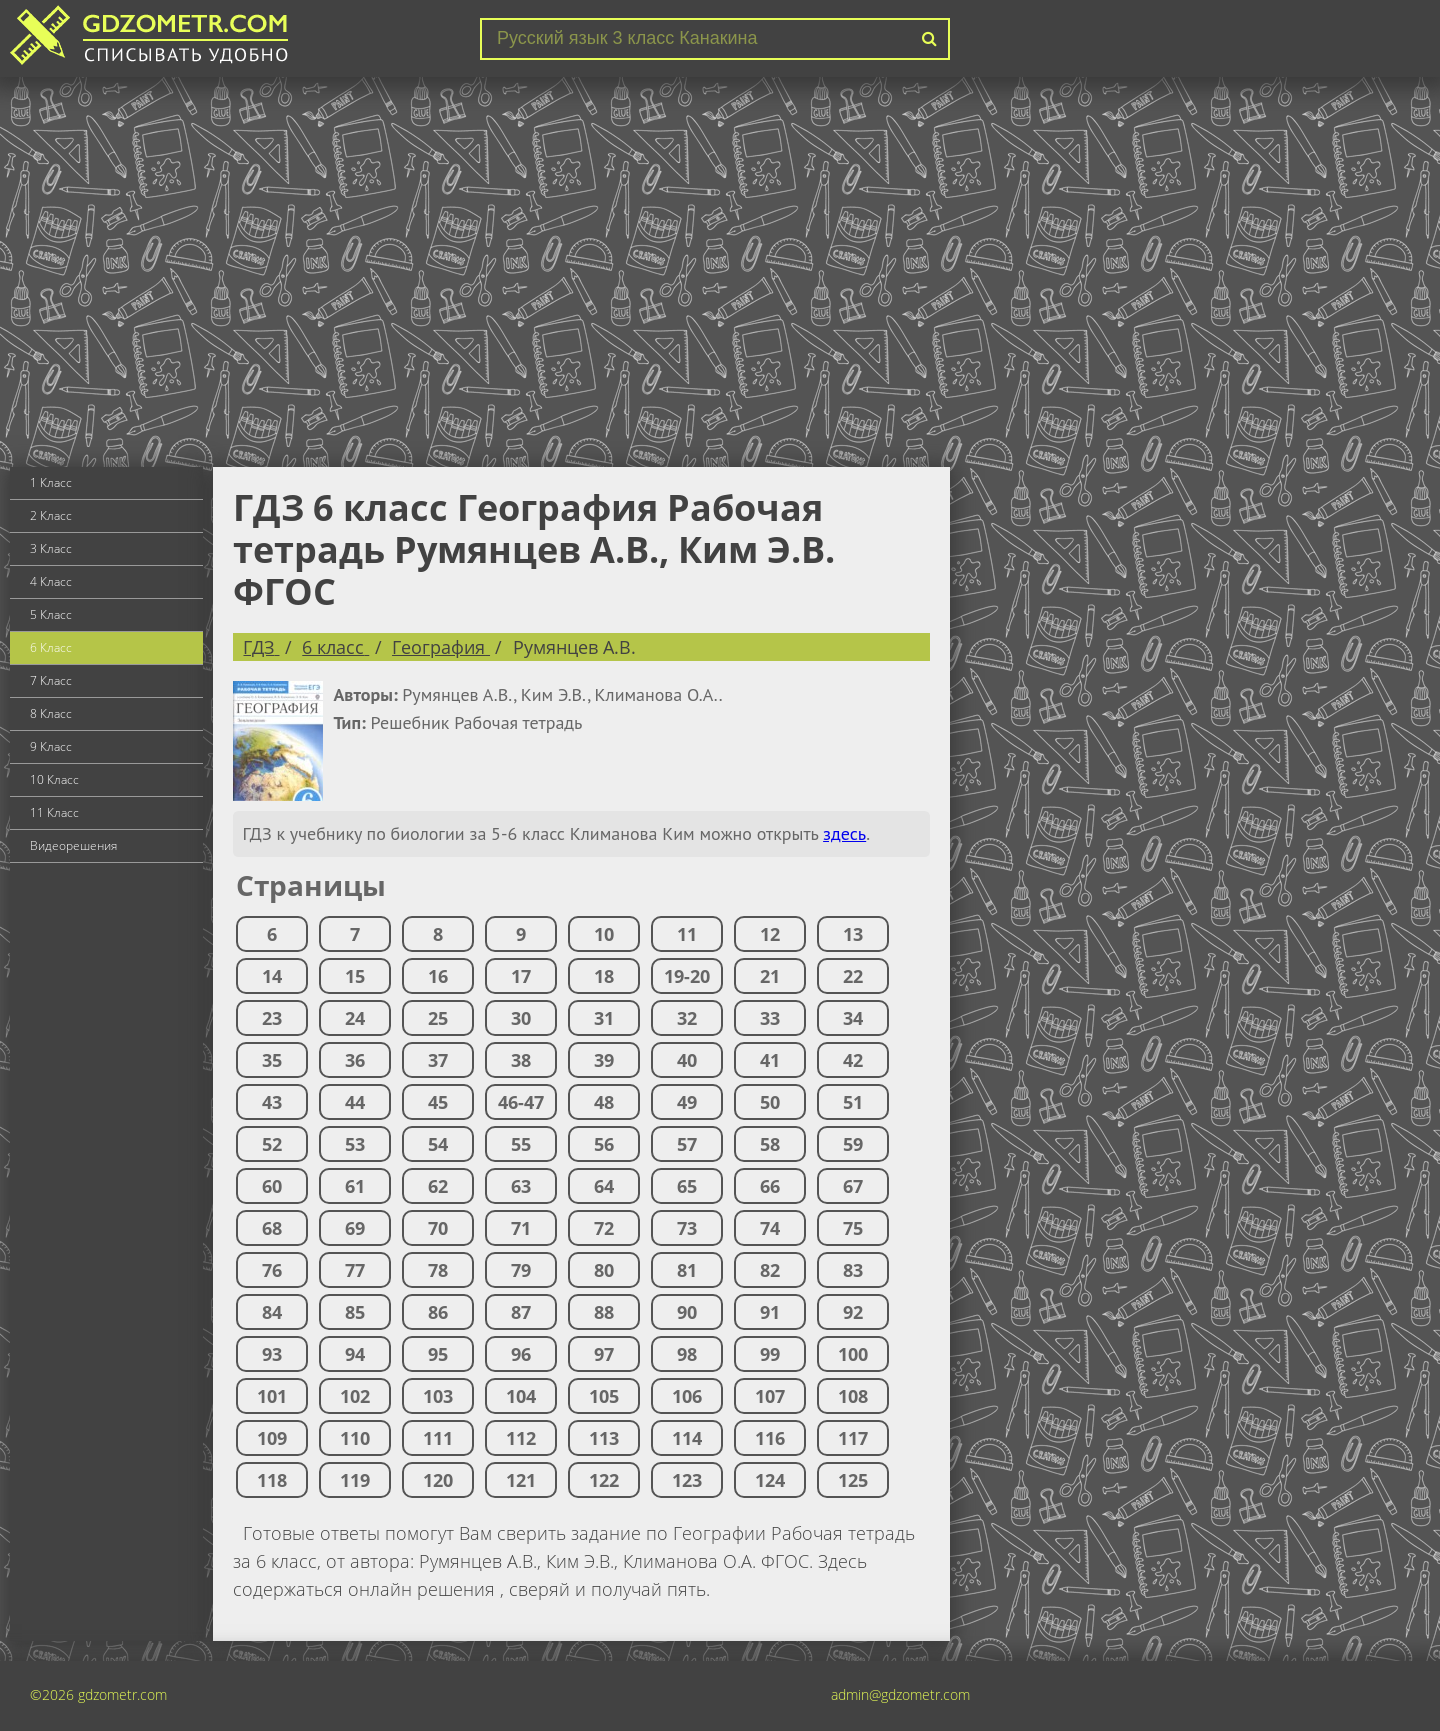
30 (521, 1018)
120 (438, 1480)
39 (604, 1060)
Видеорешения (73, 845)
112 (521, 1438)
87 (521, 1312)
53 (355, 1144)
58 (770, 1144)
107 (770, 1396)
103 (438, 1396)
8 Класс (51, 713)
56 (604, 1144)
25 (438, 1018)
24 (355, 1018)
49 (687, 1102)
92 (853, 1312)
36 (355, 1060)
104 (521, 1396)
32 (687, 1018)
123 (687, 1480)
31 (604, 1018)
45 (438, 1102)
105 (604, 1396)
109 (272, 1438)
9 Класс (51, 746)
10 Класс (54, 779)
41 (770, 1060)
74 (770, 1228)
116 (770, 1438)
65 (687, 1186)
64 (604, 1186)
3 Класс (51, 548)
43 (272, 1102)
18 (604, 976)
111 (438, 1438)
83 (853, 1270)
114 (687, 1438)
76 (272, 1270)
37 (438, 1060)
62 (438, 1186)
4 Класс (51, 581)
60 (272, 1186)
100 (853, 1354)
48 (604, 1102)
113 (604, 1438)
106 (687, 1396)
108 (853, 1396)
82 (770, 1270)
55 (521, 1144)
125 (853, 1480)
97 (604, 1354)
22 (853, 976)
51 (853, 1102)
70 (438, 1228)
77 (355, 1270)
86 (438, 1312)
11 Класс (54, 812)
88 (604, 1312)
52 (272, 1144)
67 (853, 1186)
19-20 (687, 976)
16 (438, 976)
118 (272, 1480)
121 (521, 1480)
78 (438, 1270)
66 (770, 1186)
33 (770, 1018)
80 (604, 1270)
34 (853, 1018)
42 (853, 1060)
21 (770, 976)
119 (355, 1480)
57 (687, 1144)
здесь (844, 833)
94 (355, 1354)
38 (521, 1060)
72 (604, 1228)
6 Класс (51, 647)
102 (355, 1396)
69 (355, 1228)
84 (272, 1312)
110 (355, 1438)
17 (521, 976)
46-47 (521, 1102)
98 (687, 1354)
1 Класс (51, 482)
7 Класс (51, 680)
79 (521, 1270)
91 (770, 1312)
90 (687, 1312)
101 (272, 1396)
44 (355, 1102)
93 (272, 1354)
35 (272, 1060)
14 (272, 976)
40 (687, 1060)
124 (770, 1480)
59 (853, 1144)
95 (438, 1354)
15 (355, 976)
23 (272, 1018)
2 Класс (51, 515)
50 (770, 1102)
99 (770, 1354)
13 (853, 934)
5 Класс (51, 614)
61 (355, 1186)
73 (687, 1228)
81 (687, 1270)
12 (770, 934)
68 (272, 1228)
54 (438, 1144)
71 (521, 1228)
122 (604, 1480)
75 (853, 1228)
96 (521, 1354)
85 (355, 1312)
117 (853, 1438)
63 (521, 1186)
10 (604, 934)
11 (687, 934)
